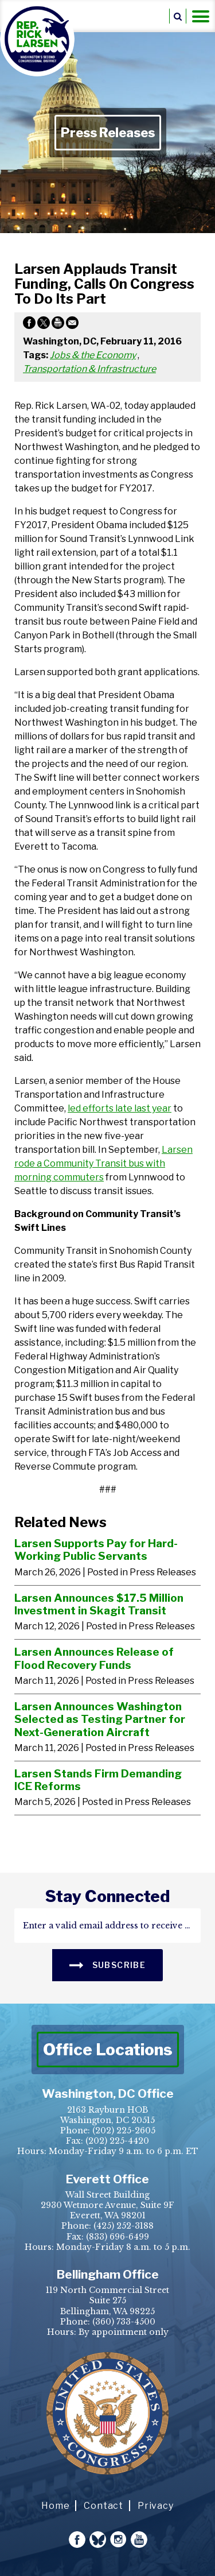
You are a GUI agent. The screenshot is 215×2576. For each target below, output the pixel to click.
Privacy (156, 2505)
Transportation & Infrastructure (89, 368)
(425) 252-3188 (123, 2226)
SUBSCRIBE (107, 1964)
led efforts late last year (119, 1108)
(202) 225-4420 (117, 2141)
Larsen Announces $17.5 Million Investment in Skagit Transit (98, 1604)
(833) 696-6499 (117, 2237)
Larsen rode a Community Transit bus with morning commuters (103, 1163)
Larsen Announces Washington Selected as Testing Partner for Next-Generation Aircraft (99, 1719)
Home (55, 2505)
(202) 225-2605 (123, 2130)
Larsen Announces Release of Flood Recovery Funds (94, 1658)
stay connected (107, 1896)
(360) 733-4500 (123, 2322)
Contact (103, 2505)
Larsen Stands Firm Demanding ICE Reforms (98, 1780)
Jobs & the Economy (93, 355)
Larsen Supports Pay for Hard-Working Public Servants (96, 1550)
